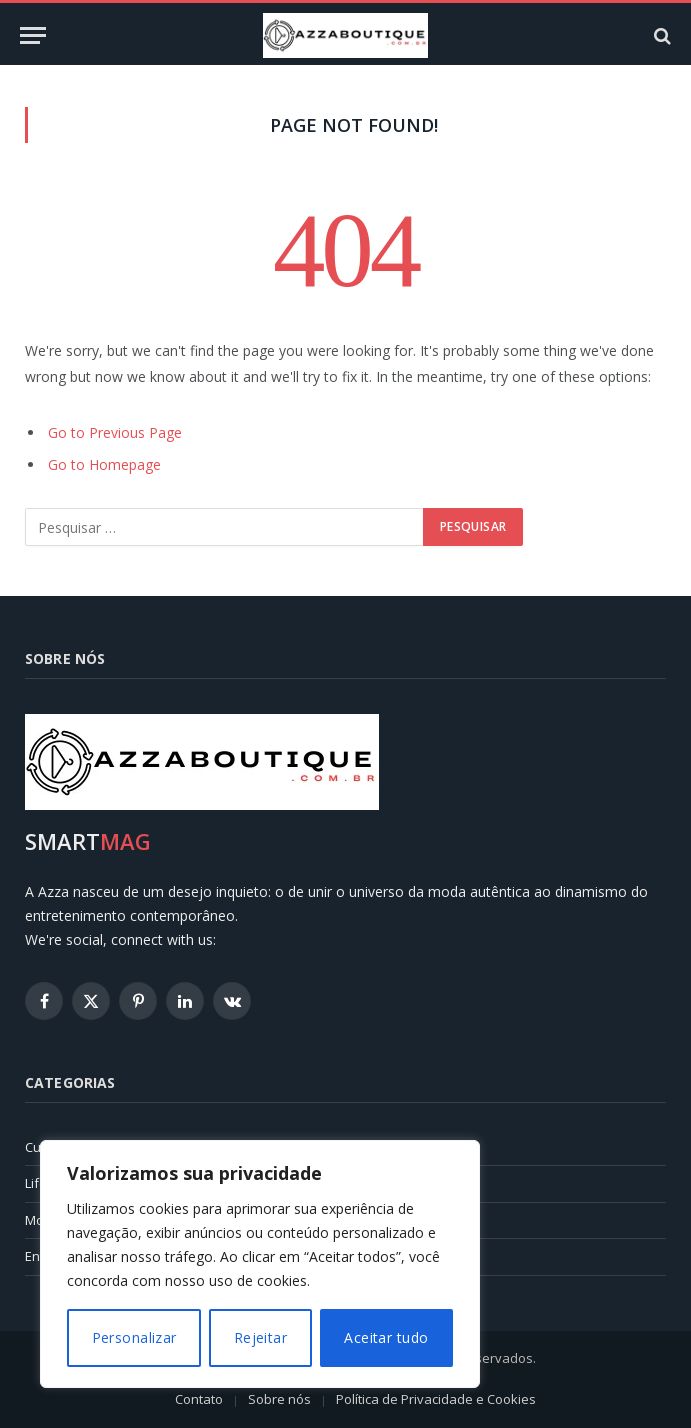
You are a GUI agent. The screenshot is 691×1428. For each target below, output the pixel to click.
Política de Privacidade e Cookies (436, 1399)
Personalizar (134, 1337)
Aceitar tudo (386, 1337)
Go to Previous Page (115, 432)
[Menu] (33, 35)
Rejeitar (260, 1337)
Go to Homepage (104, 464)
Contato (199, 1399)
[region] (260, 1264)
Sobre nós (279, 1399)
